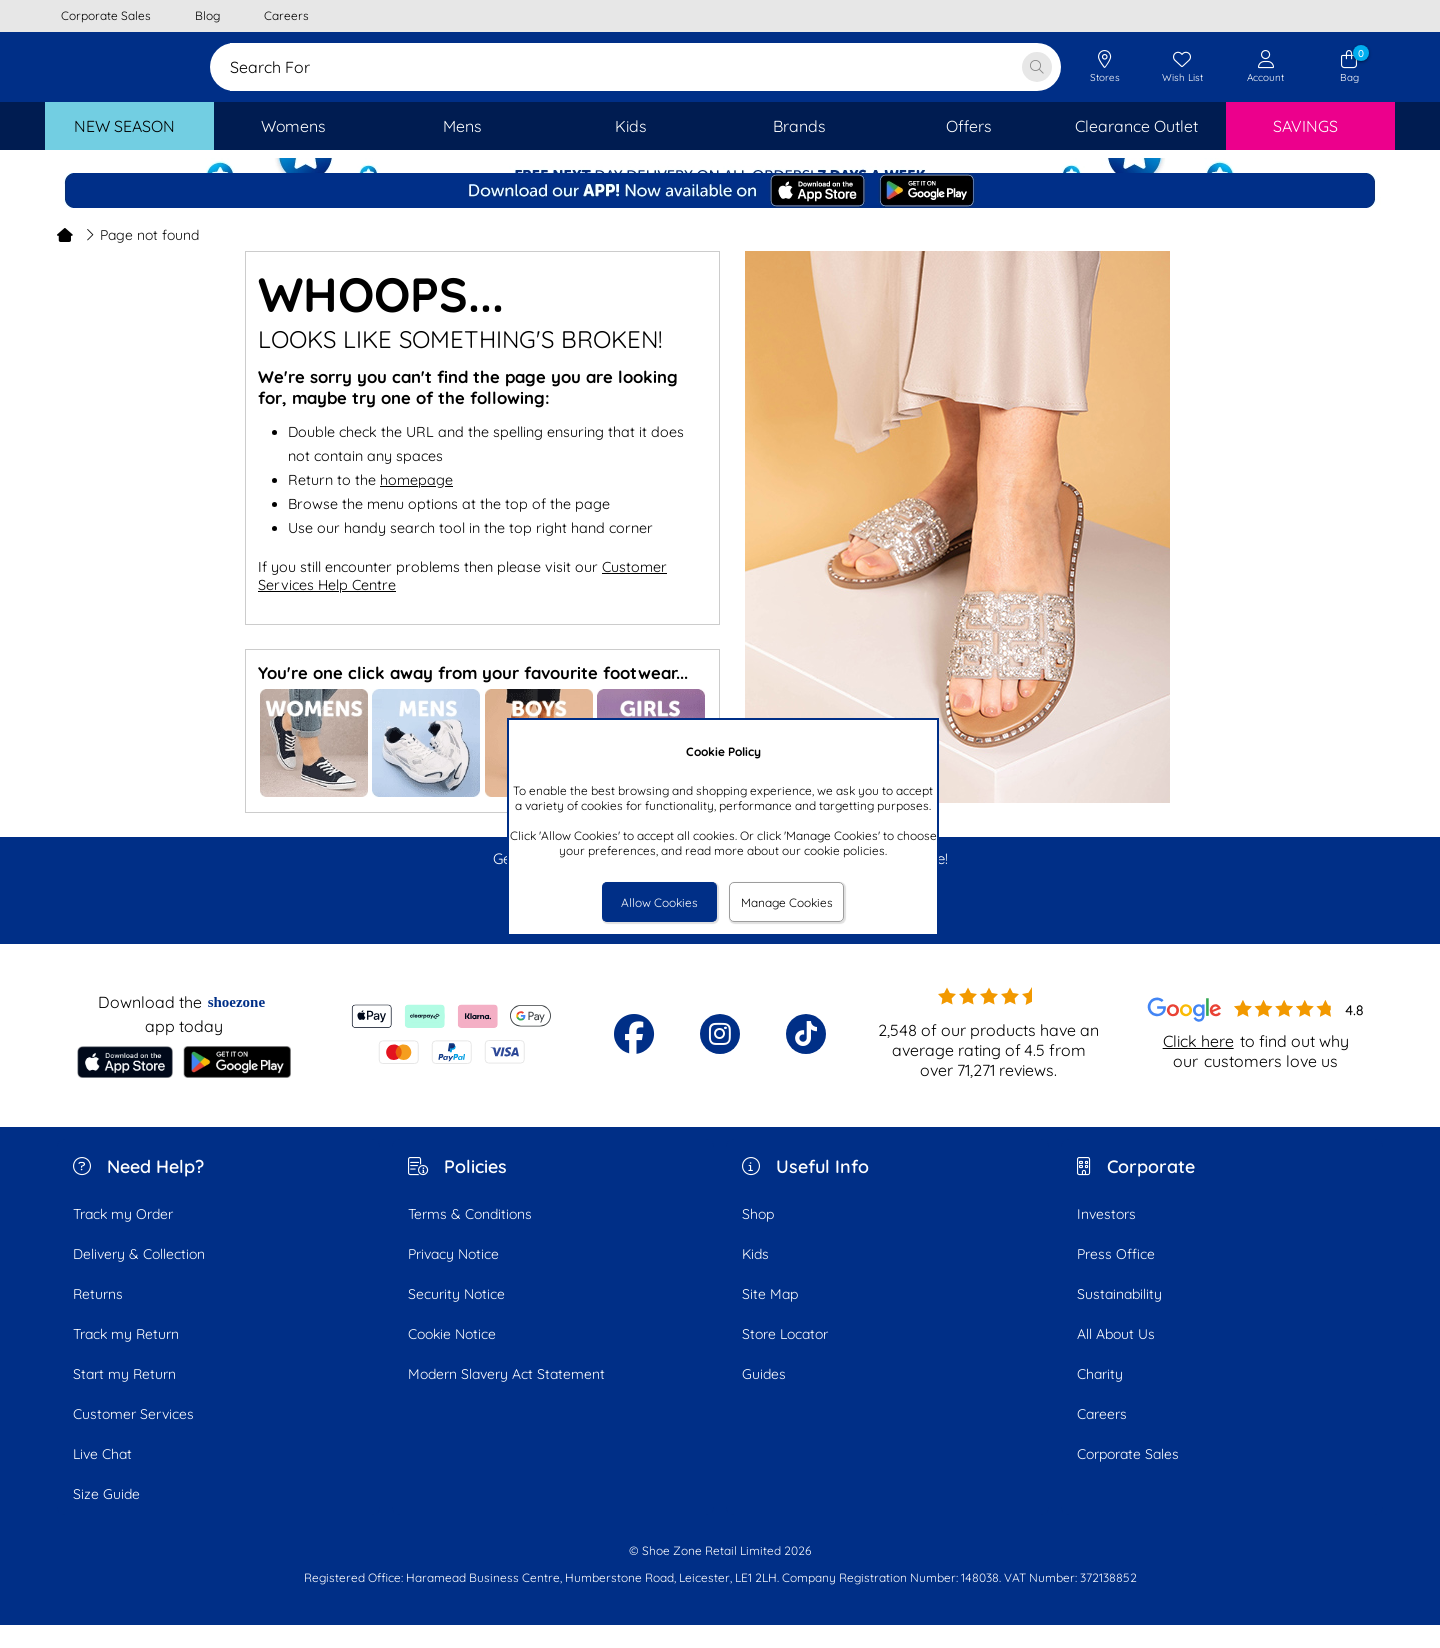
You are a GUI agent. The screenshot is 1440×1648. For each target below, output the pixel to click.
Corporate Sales (1128, 1477)
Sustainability (1119, 1317)
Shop (758, 1237)
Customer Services (133, 1437)
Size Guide (106, 1517)
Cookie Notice (452, 1357)
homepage (416, 503)
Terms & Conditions (470, 1237)
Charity (1100, 1397)
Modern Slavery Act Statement (506, 1397)
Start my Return (124, 1397)
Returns (98, 1317)
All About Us (1116, 1357)
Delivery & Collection (139, 1277)
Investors (1106, 1237)
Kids (755, 1277)
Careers (1102, 1437)
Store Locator (785, 1357)
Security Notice (456, 1317)
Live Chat (102, 1477)
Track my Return (126, 1357)
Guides (764, 1397)
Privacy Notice (453, 1277)
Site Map (770, 1317)
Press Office (1116, 1277)
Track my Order (123, 1237)
